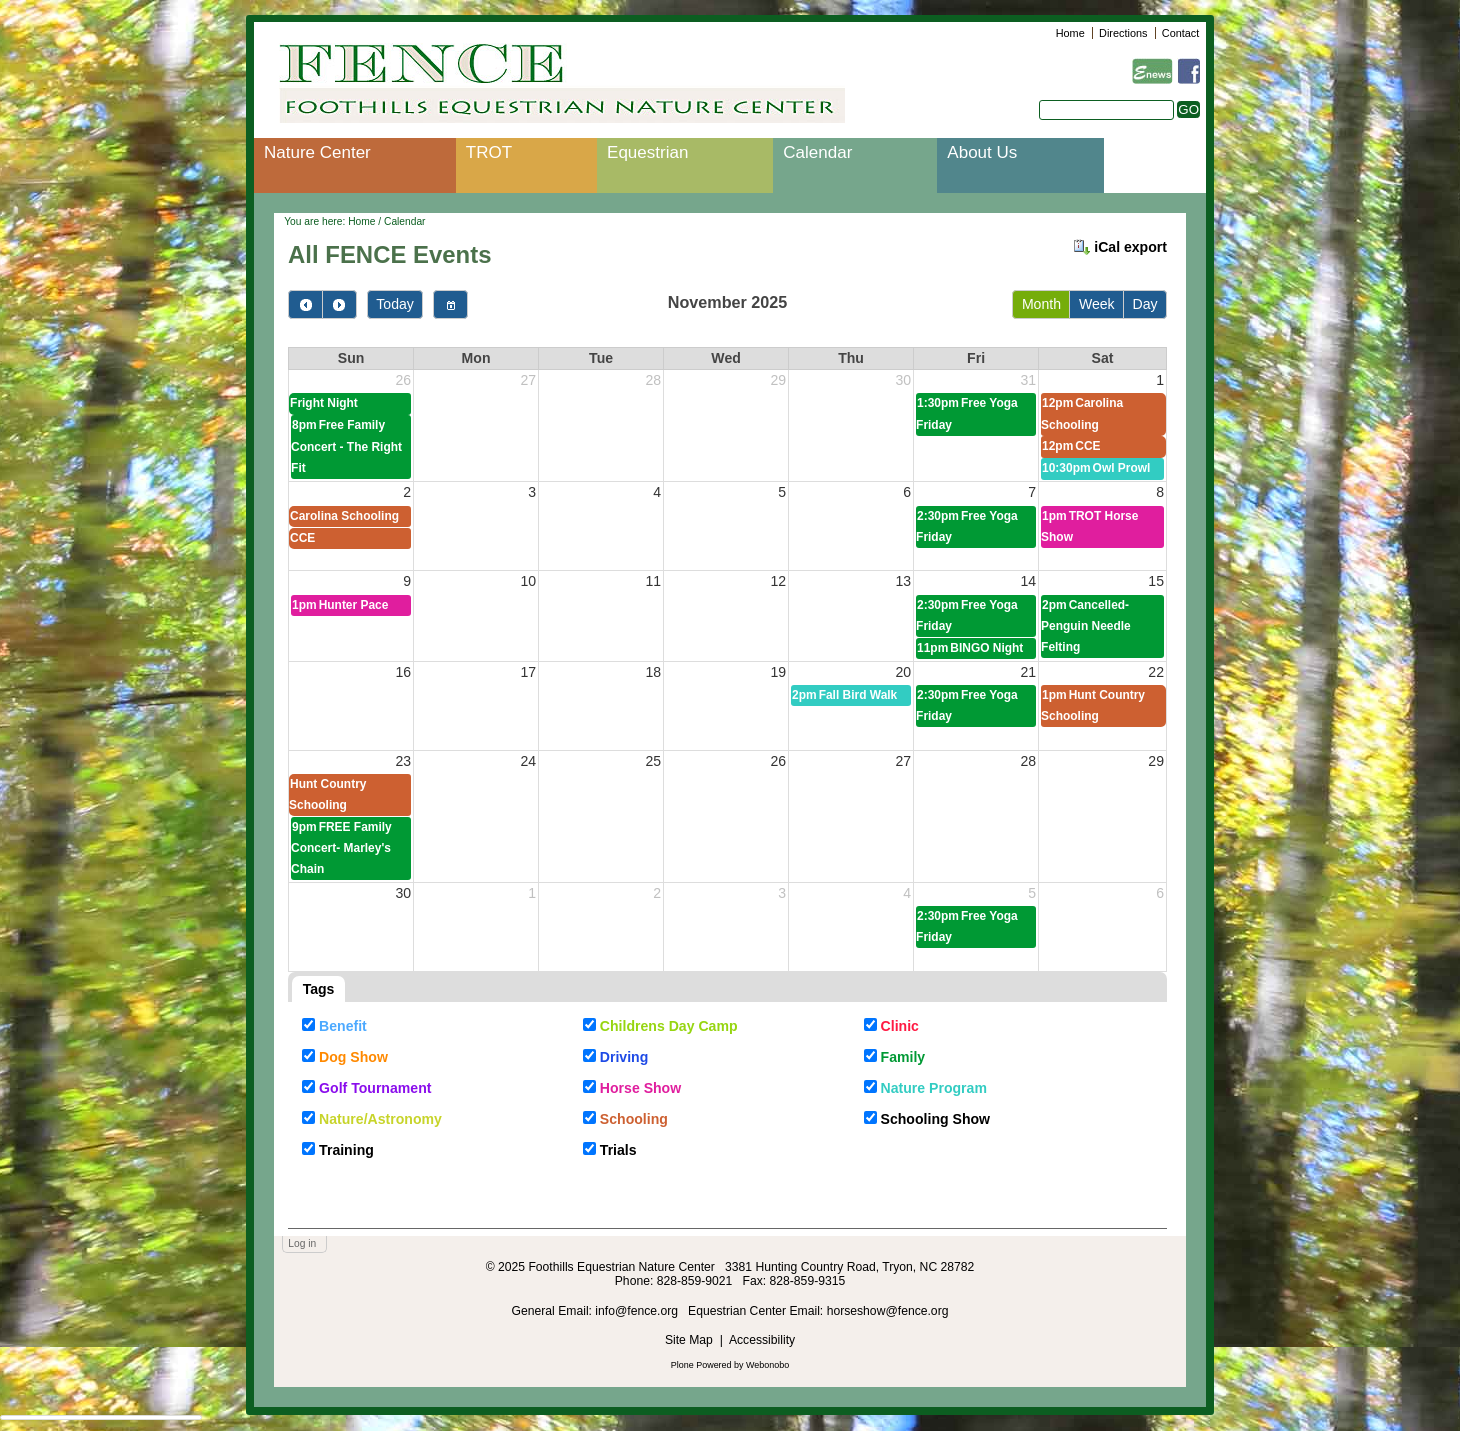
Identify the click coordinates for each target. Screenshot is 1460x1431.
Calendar (817, 152)
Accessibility (762, 1340)
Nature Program (934, 1088)
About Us (982, 152)
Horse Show (640, 1088)
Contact (1180, 33)
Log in (302, 1243)
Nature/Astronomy (380, 1119)
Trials (618, 1150)
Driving (624, 1057)
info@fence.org (638, 1311)
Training (346, 1150)
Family (903, 1057)
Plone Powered (701, 1365)
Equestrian (647, 152)
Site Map (689, 1340)
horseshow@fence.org (888, 1311)
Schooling (634, 1119)
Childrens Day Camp (669, 1026)
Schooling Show (936, 1119)
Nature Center (317, 152)
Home (1070, 33)
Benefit (343, 1026)
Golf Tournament (375, 1088)
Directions (1123, 33)
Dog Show (353, 1057)
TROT (489, 152)
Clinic (900, 1026)
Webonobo (767, 1365)
